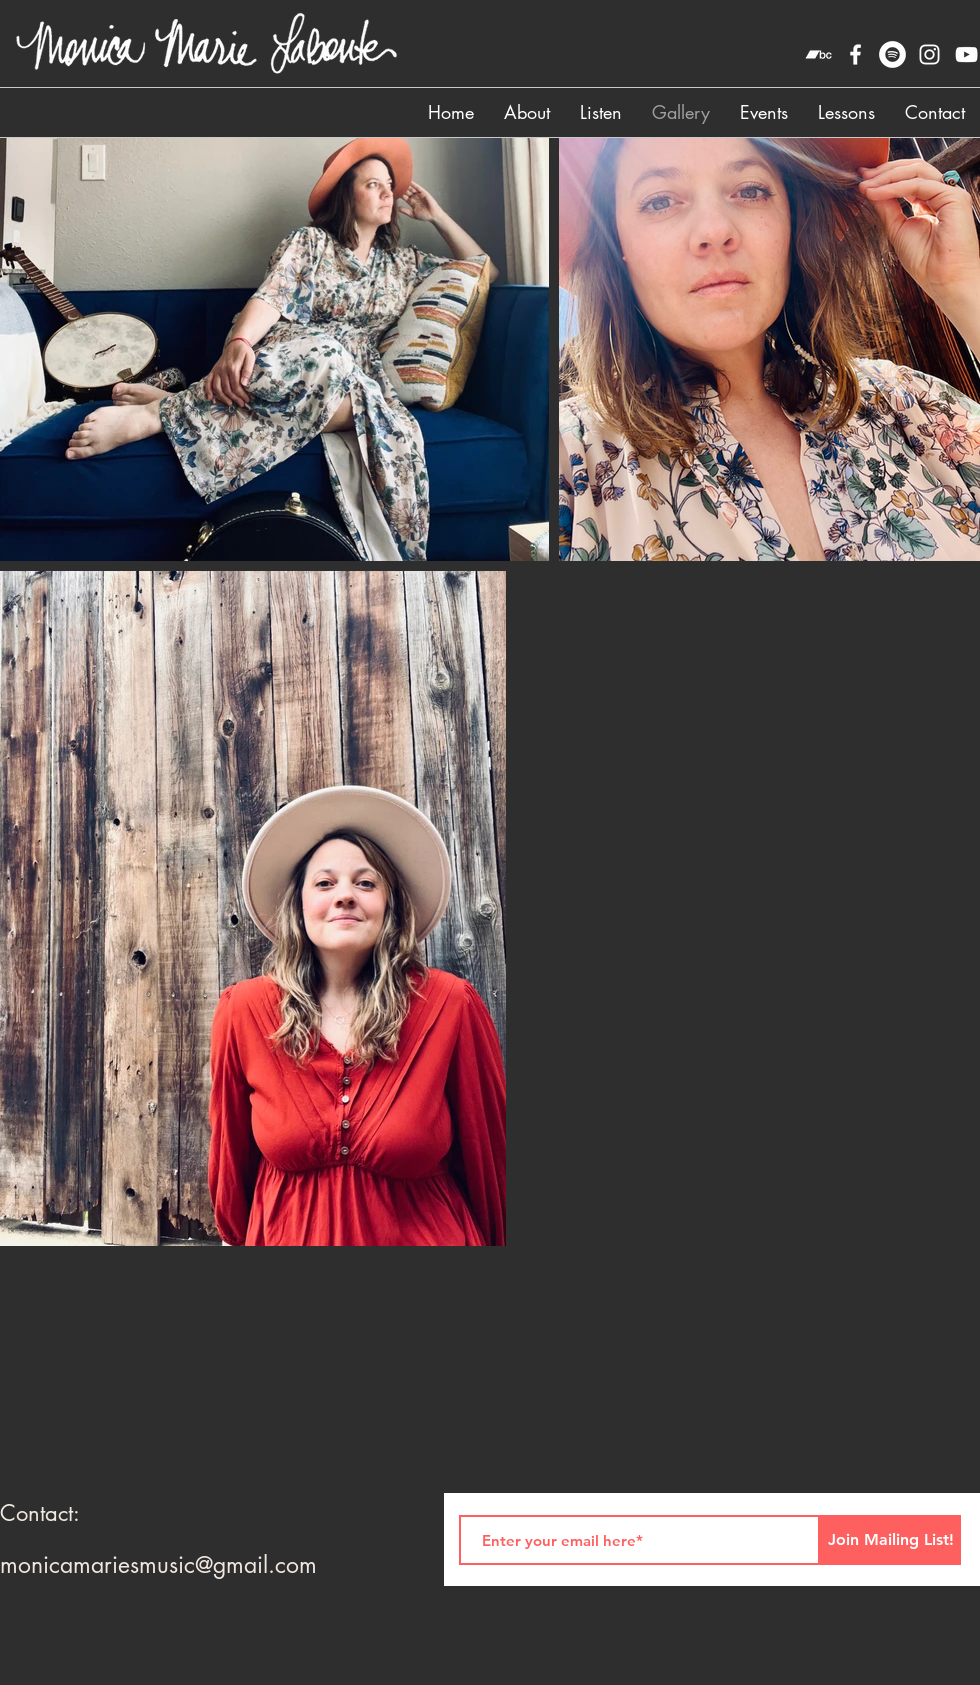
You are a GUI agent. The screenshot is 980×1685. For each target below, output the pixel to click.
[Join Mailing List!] (890, 1540)
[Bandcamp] (818, 54)
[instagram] (929, 54)
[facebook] (855, 54)
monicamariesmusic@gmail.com (158, 1565)
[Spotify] (892, 54)
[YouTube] (966, 54)
